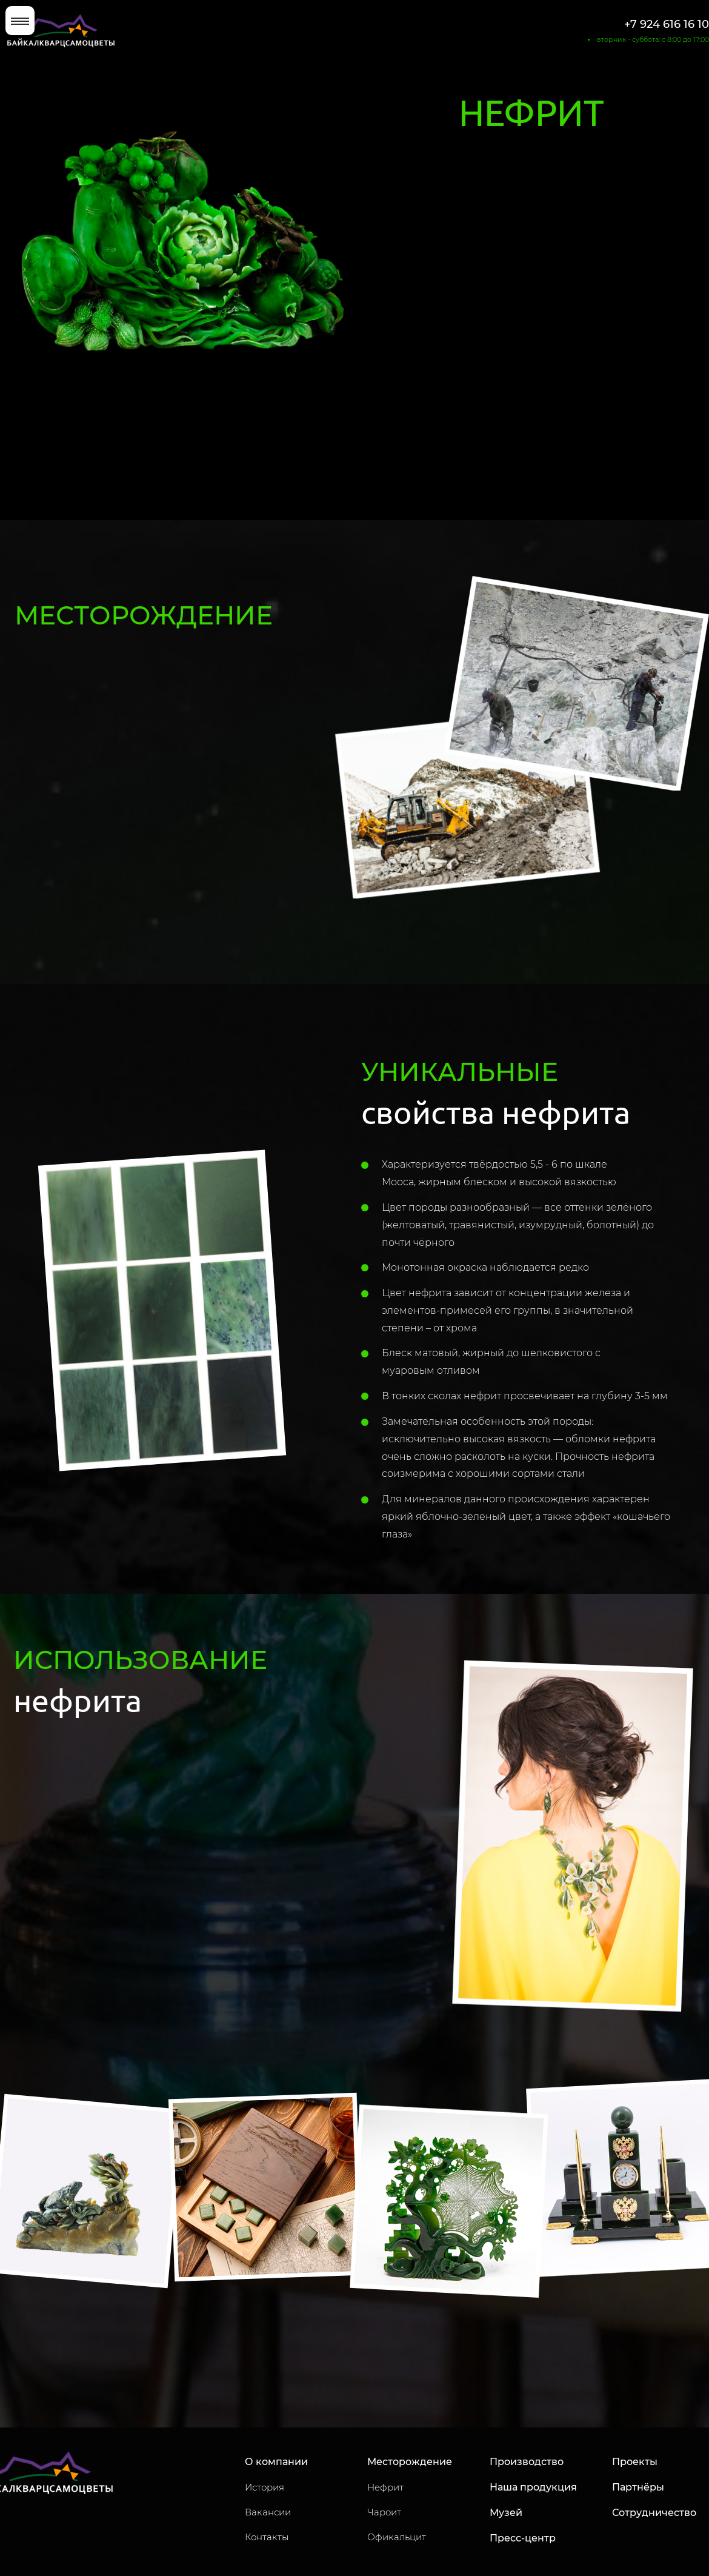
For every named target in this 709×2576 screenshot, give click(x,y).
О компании (276, 2461)
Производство (527, 2461)
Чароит (384, 2512)
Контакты (266, 2537)
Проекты (634, 2461)
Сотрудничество (654, 2512)
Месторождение (409, 2461)
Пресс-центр (523, 2538)
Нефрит (385, 2487)
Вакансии (268, 2512)
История (264, 2487)
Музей (506, 2512)
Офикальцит (396, 2537)
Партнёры (638, 2487)
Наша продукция (533, 2487)
